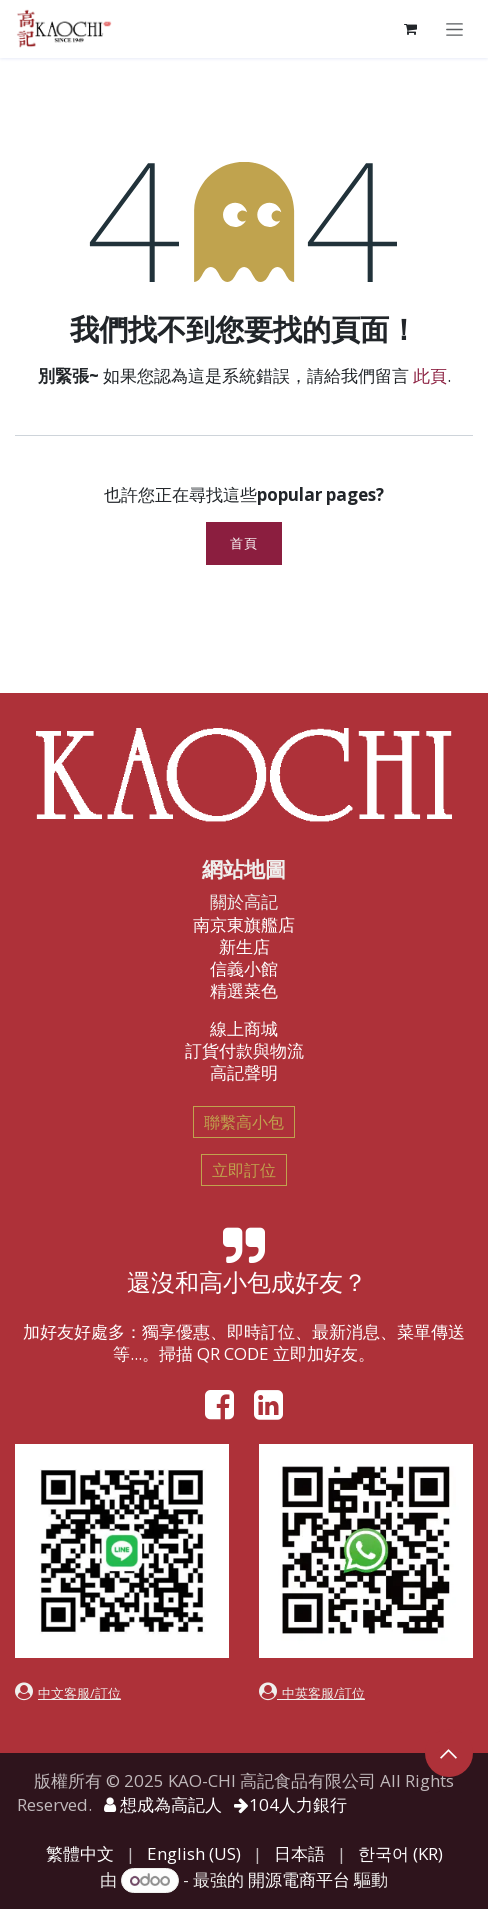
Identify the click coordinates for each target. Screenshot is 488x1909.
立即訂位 (244, 1170)
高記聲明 (244, 1072)
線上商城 (244, 1028)
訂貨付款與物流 (244, 1050)
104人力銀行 (290, 1804)
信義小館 (244, 968)
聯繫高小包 (244, 1122)
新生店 (244, 946)
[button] (449, 1753)
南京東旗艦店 (244, 924)
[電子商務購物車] (410, 29)
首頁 (243, 543)
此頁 (430, 375)
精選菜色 (244, 990)
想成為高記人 (163, 1804)
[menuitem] (80, 1854)
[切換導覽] (454, 28)
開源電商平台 (299, 1879)
